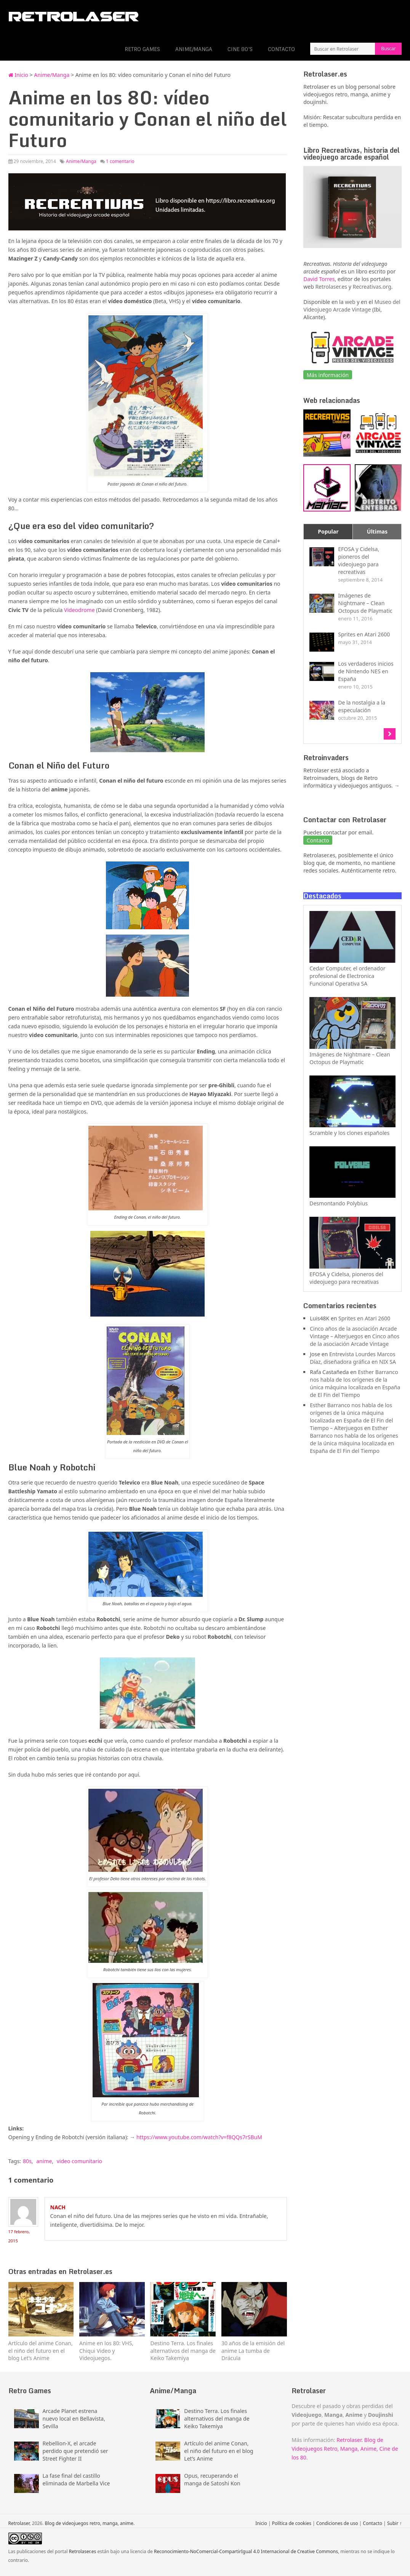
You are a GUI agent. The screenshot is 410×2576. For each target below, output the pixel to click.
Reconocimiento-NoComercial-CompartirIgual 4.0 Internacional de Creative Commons (246, 2551)
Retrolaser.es (331, 286)
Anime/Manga (193, 49)
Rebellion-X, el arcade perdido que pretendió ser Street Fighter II (75, 2451)
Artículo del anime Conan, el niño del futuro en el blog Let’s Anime (218, 2451)
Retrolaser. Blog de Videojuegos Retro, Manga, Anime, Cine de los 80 (344, 2448)
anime (44, 2161)
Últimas (377, 531)
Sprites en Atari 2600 (364, 1318)
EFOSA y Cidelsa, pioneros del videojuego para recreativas (346, 1277)
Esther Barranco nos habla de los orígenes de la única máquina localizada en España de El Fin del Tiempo (355, 1383)
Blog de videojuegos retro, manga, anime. (90, 2523)
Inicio (18, 74)
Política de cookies (291, 2523)
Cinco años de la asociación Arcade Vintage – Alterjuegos (353, 1332)
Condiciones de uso (337, 2523)
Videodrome (79, 610)
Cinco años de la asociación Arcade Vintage (354, 1340)
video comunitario (79, 2161)
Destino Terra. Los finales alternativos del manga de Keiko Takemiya (216, 2418)
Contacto (281, 49)
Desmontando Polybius (338, 1203)
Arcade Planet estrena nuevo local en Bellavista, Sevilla (74, 2418)
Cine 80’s (240, 49)
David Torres (319, 279)
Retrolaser (19, 2523)
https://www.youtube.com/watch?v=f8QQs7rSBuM (199, 2137)
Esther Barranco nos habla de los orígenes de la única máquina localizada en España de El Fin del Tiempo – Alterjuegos (351, 1416)
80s (27, 2161)
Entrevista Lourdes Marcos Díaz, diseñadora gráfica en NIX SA (353, 1357)
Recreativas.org (371, 286)
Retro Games (142, 49)
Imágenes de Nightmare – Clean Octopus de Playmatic (349, 1058)
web (350, 301)
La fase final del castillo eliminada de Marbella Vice (76, 2479)
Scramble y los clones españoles (349, 1132)
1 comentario (120, 161)
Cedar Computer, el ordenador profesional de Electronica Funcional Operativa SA (347, 976)
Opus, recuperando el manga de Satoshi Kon (212, 2479)
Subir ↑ (394, 2523)
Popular (328, 531)
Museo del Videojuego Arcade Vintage (351, 305)
